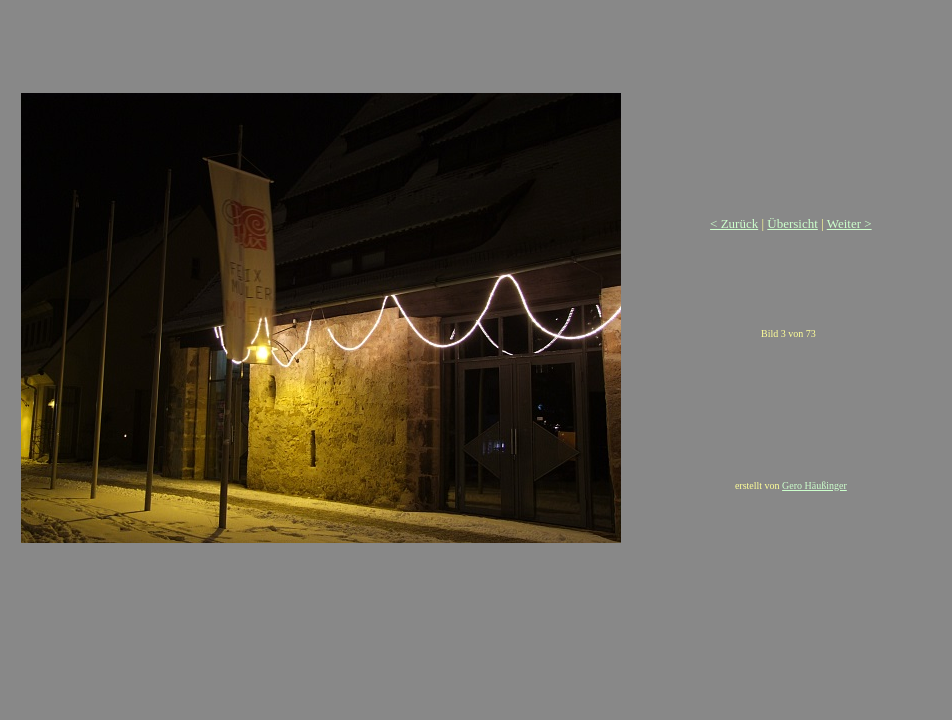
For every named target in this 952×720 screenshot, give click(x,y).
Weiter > (849, 223)
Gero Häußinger (814, 485)
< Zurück (734, 223)
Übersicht (792, 223)
